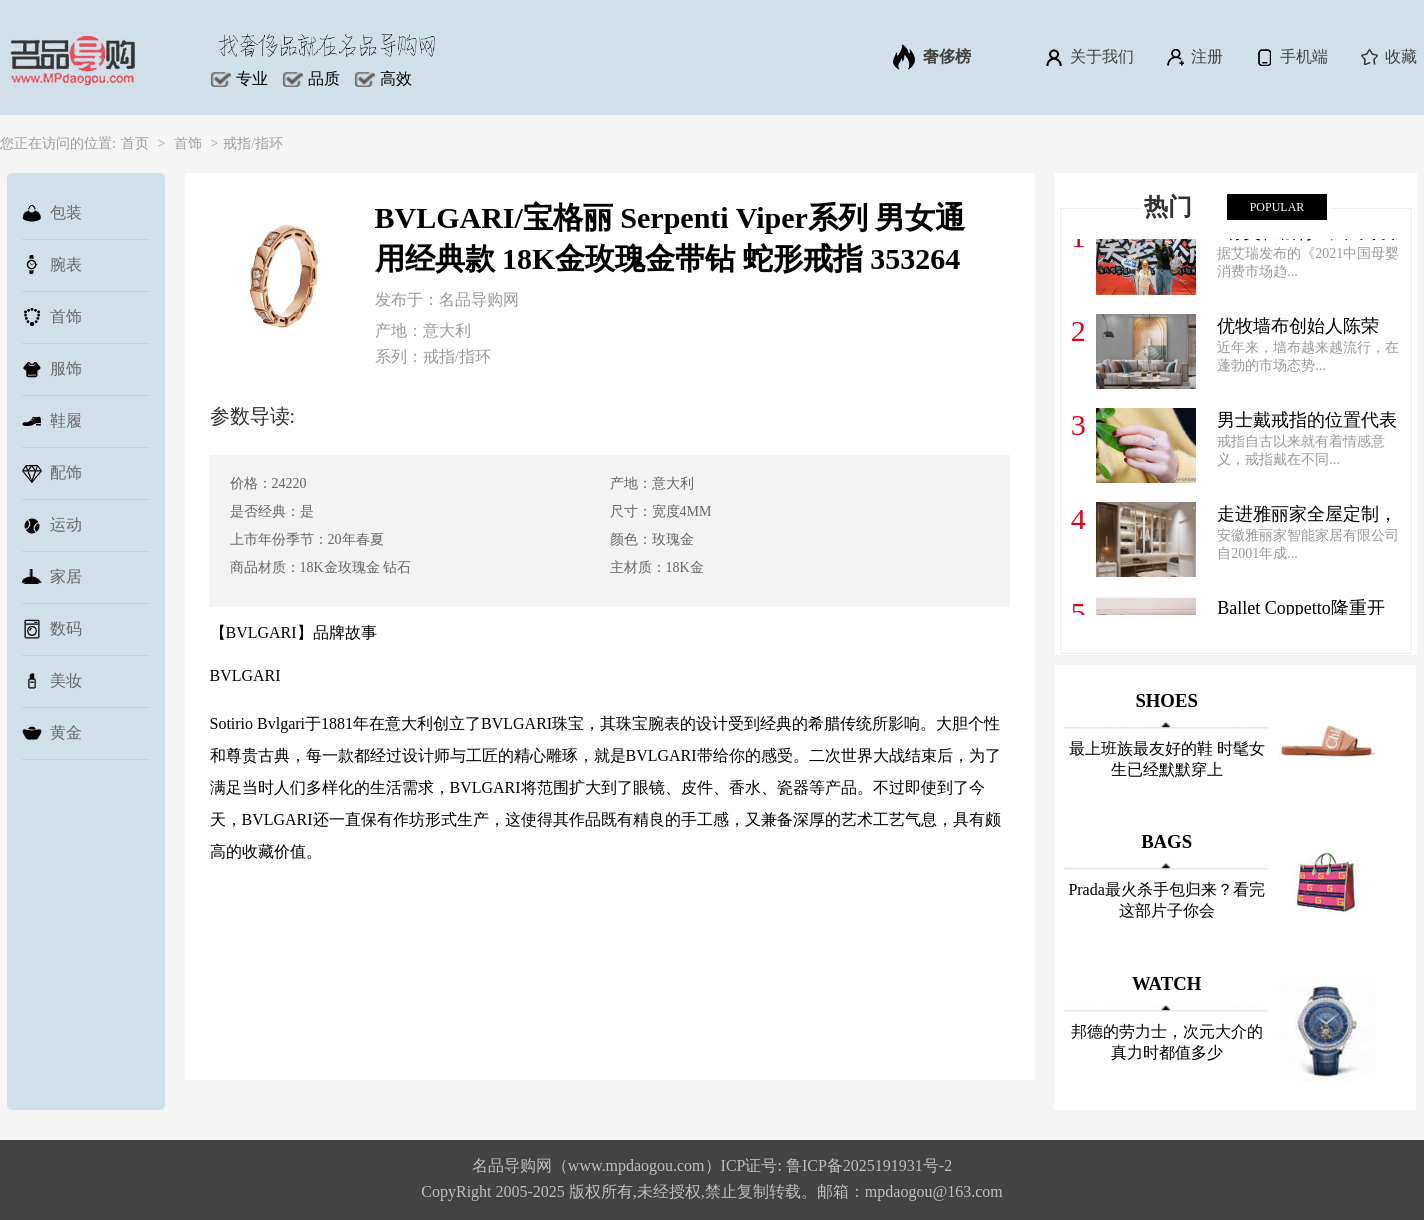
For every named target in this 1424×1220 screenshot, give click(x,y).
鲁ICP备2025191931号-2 (869, 1165)
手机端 (1290, 57)
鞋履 (52, 421)
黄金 (52, 733)
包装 (52, 213)
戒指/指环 (253, 143)
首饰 (188, 143)
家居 (52, 577)
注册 (1193, 57)
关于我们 (1088, 57)
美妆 (52, 681)
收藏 (1387, 57)
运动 (52, 525)
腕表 (52, 265)
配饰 (52, 473)
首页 (135, 143)
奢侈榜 (932, 57)
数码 (52, 629)
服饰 (52, 369)
